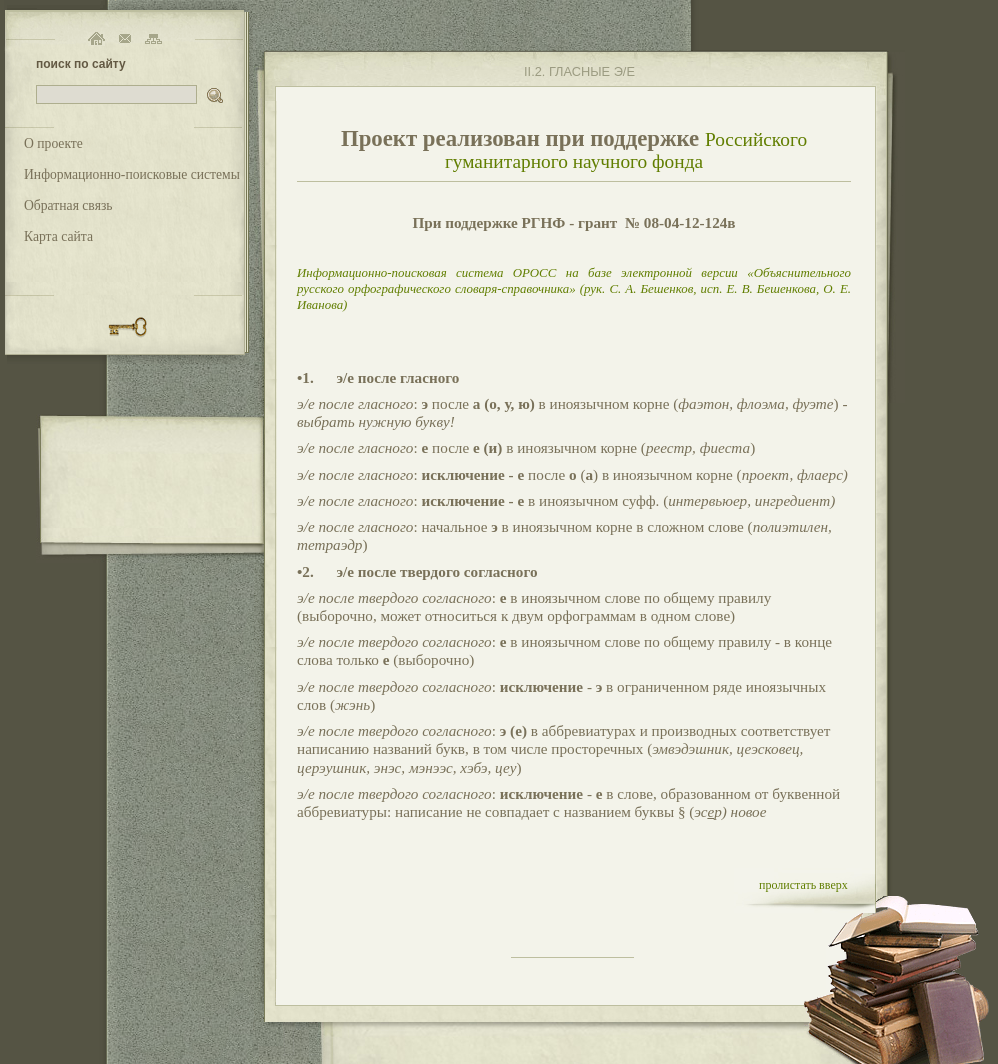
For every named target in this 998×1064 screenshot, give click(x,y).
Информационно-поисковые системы (132, 174)
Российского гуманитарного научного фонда (626, 150)
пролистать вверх (803, 885)
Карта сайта (58, 236)
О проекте (53, 143)
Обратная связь (68, 205)
